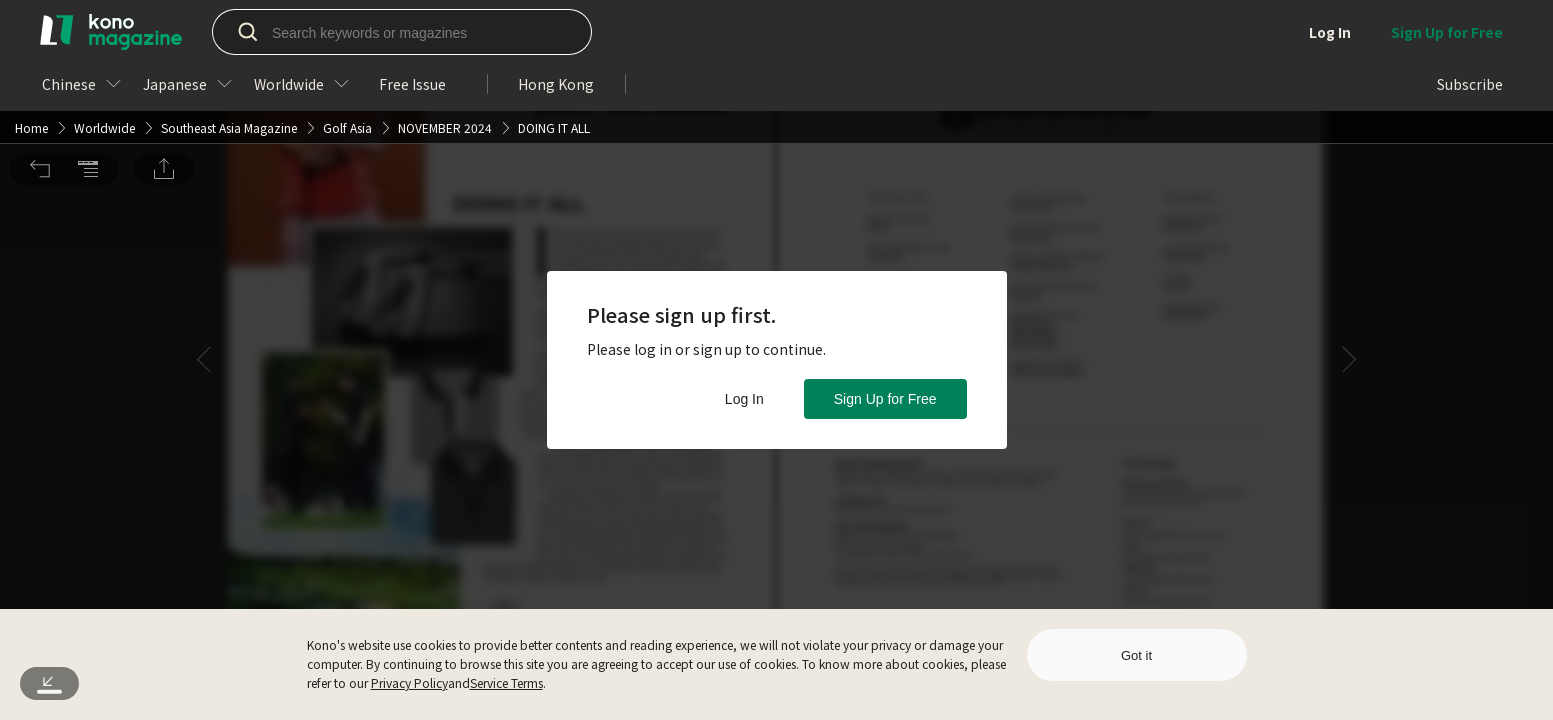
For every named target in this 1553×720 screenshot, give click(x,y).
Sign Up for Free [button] (885, 399)
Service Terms (506, 682)
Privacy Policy (409, 682)
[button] (40, 28)
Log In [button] (744, 399)
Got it (1136, 655)
